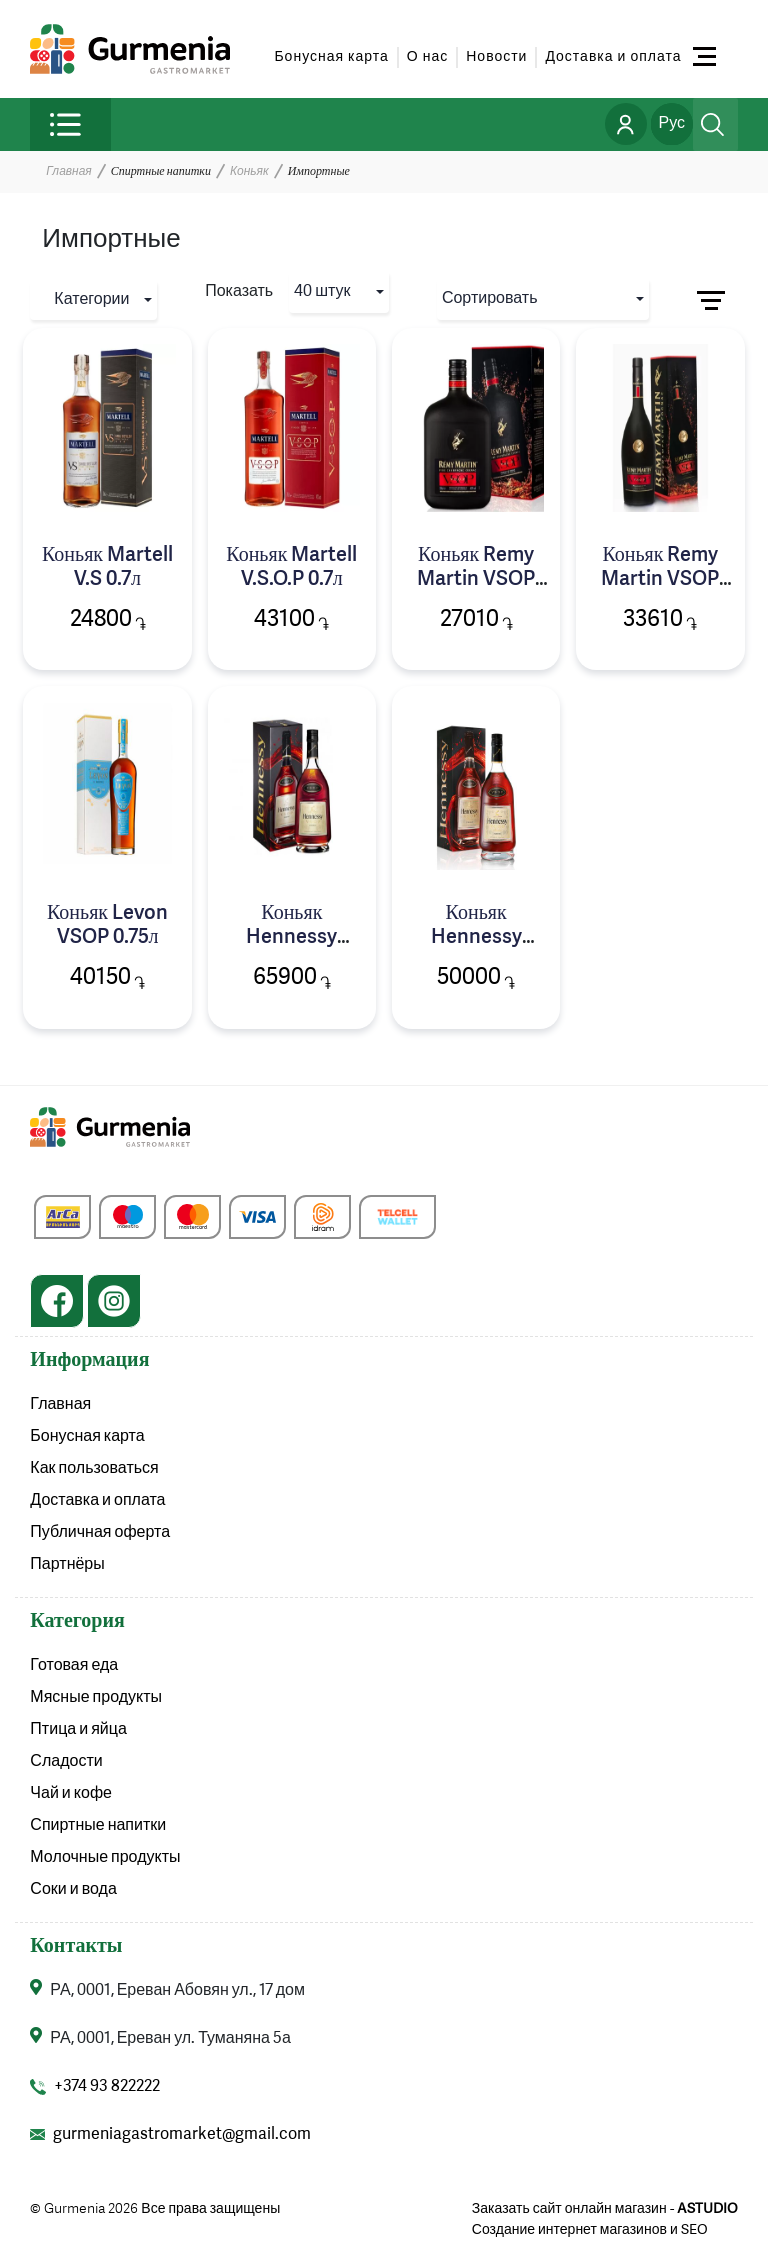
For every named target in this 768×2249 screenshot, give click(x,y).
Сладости (66, 1762)
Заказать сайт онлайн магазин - (605, 2209)
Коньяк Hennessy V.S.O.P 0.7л (476, 938)
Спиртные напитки (98, 1826)
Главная (68, 172)
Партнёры (67, 1565)
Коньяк (249, 172)
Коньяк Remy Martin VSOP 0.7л (660, 580)
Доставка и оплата (613, 57)
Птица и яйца (78, 1730)
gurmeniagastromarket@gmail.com (182, 2135)
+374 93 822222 (107, 2087)
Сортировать (490, 299)
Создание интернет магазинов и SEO (590, 2230)
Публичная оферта (100, 1533)
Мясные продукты (96, 1698)
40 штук (322, 292)
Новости (496, 57)
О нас (427, 57)
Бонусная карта (331, 57)
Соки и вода (73, 1890)
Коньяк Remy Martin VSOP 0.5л (476, 580)
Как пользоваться (94, 1469)
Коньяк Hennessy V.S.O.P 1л (291, 938)
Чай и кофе (71, 1794)
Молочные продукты (105, 1858)
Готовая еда (74, 1666)
